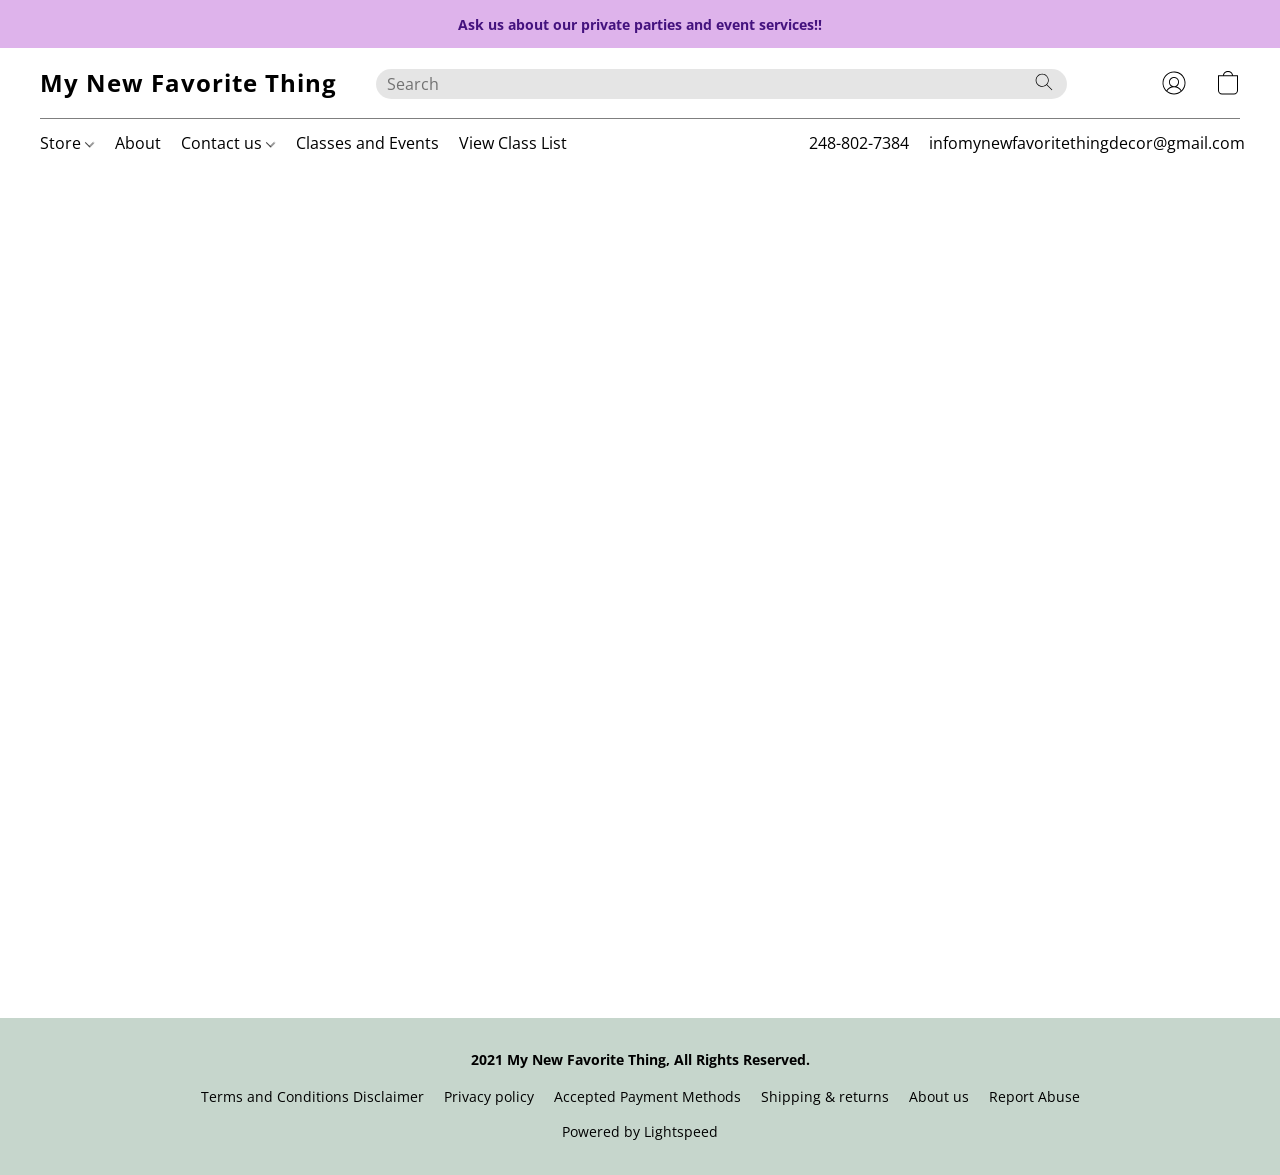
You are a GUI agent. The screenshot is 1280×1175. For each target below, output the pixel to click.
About (138, 143)
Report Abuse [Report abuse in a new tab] (1034, 1096)
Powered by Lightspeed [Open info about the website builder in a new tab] (640, 1131)
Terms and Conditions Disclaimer (312, 1096)
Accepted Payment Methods (647, 1096)
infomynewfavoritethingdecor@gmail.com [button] (1087, 143)
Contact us (228, 143)
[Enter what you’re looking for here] (721, 84)
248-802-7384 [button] (859, 143)
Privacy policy (489, 1096)
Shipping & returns (825, 1096)
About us (939, 1096)
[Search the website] (1044, 82)
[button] (188, 83)
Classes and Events (367, 143)
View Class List (513, 143)
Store (67, 143)
